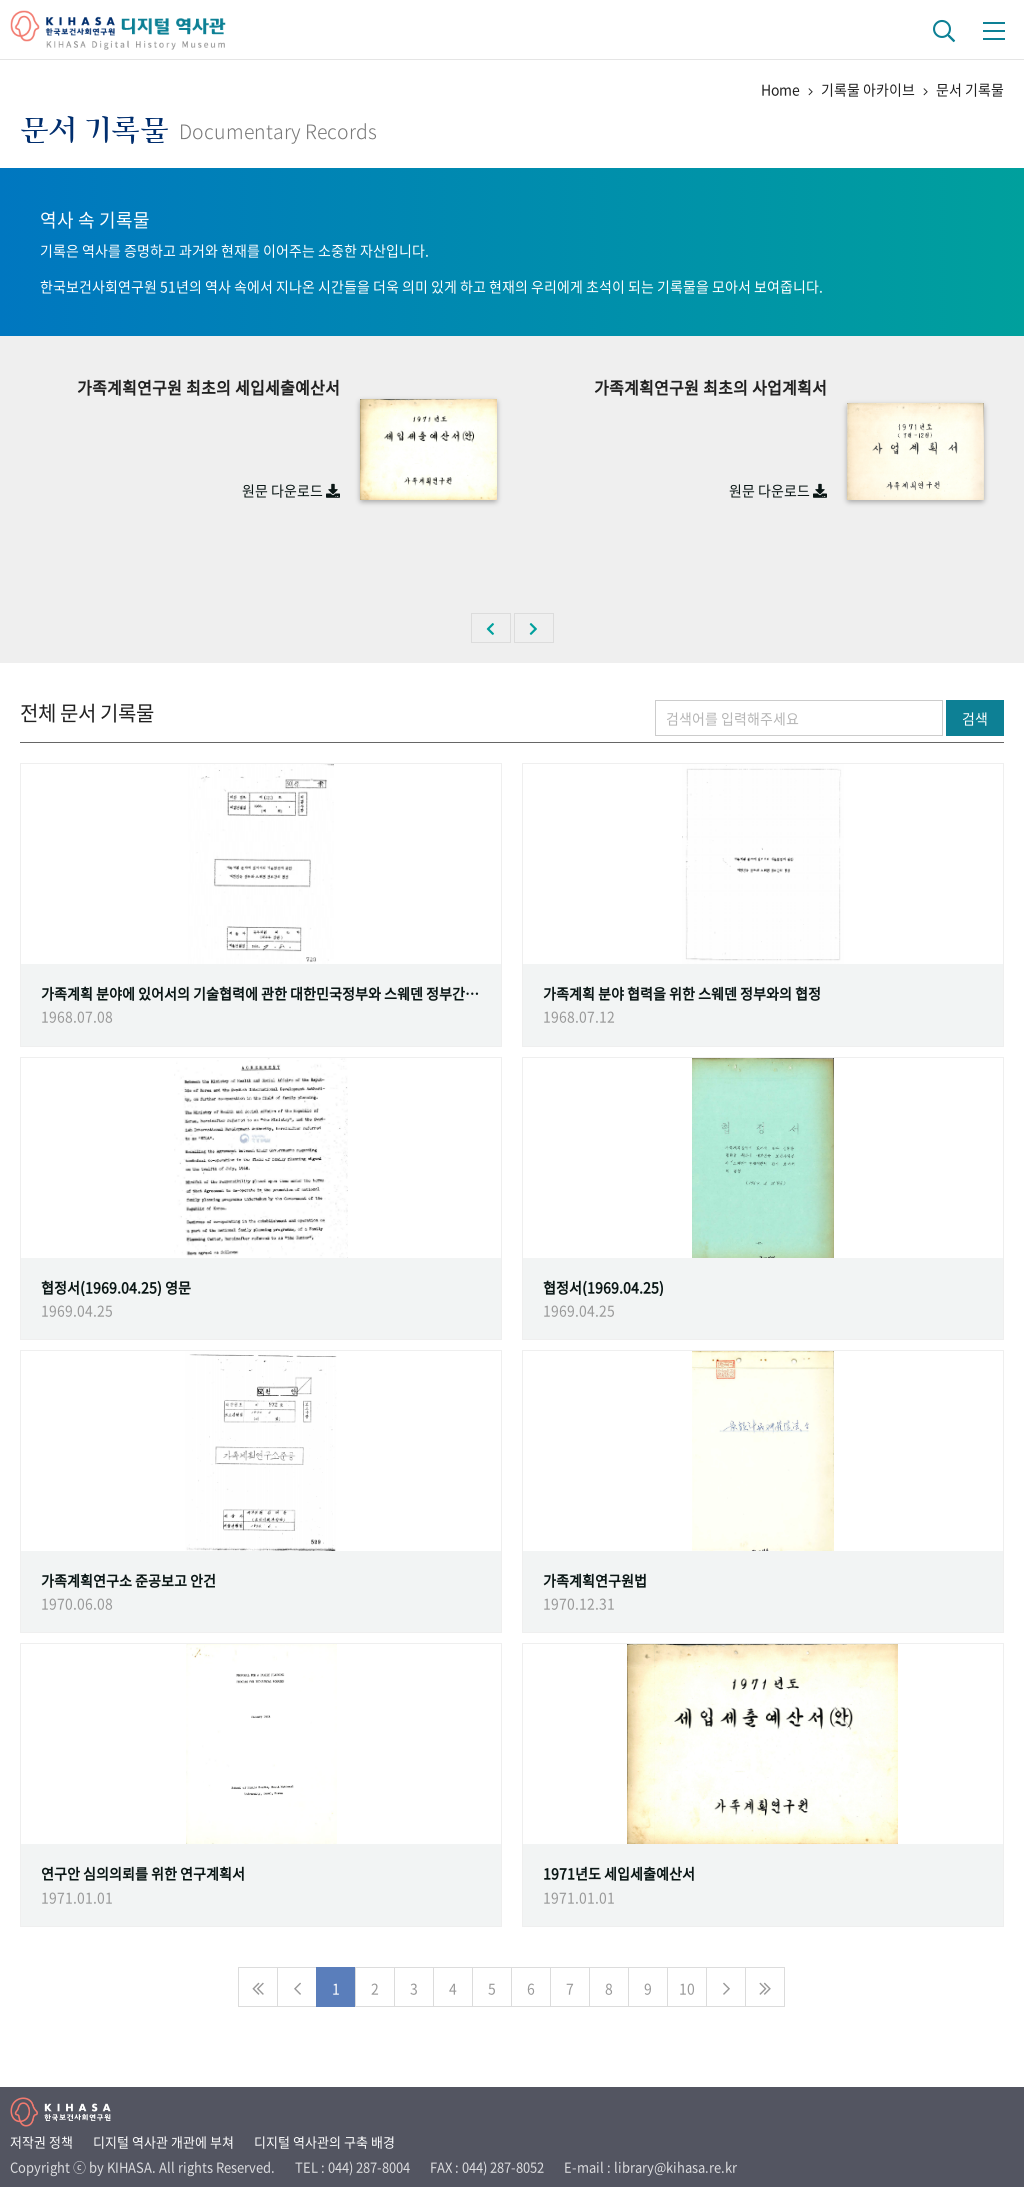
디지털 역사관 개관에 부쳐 (163, 2141)
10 (687, 1988)
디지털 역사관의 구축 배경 (324, 2141)
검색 (975, 718)
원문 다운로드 (291, 490)
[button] (491, 628)
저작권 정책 (41, 2141)
